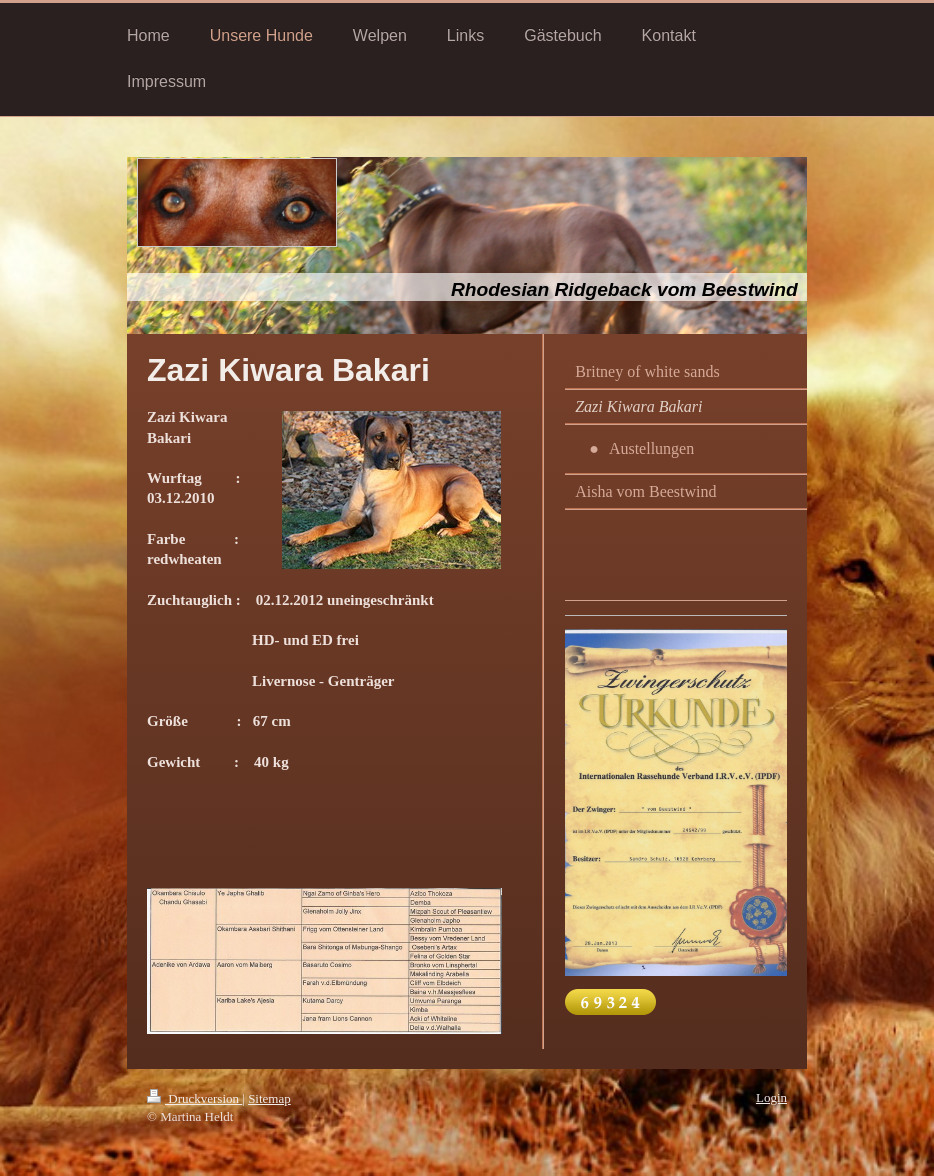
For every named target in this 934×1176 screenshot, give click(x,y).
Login (771, 1097)
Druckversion (194, 1098)
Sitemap (269, 1098)
